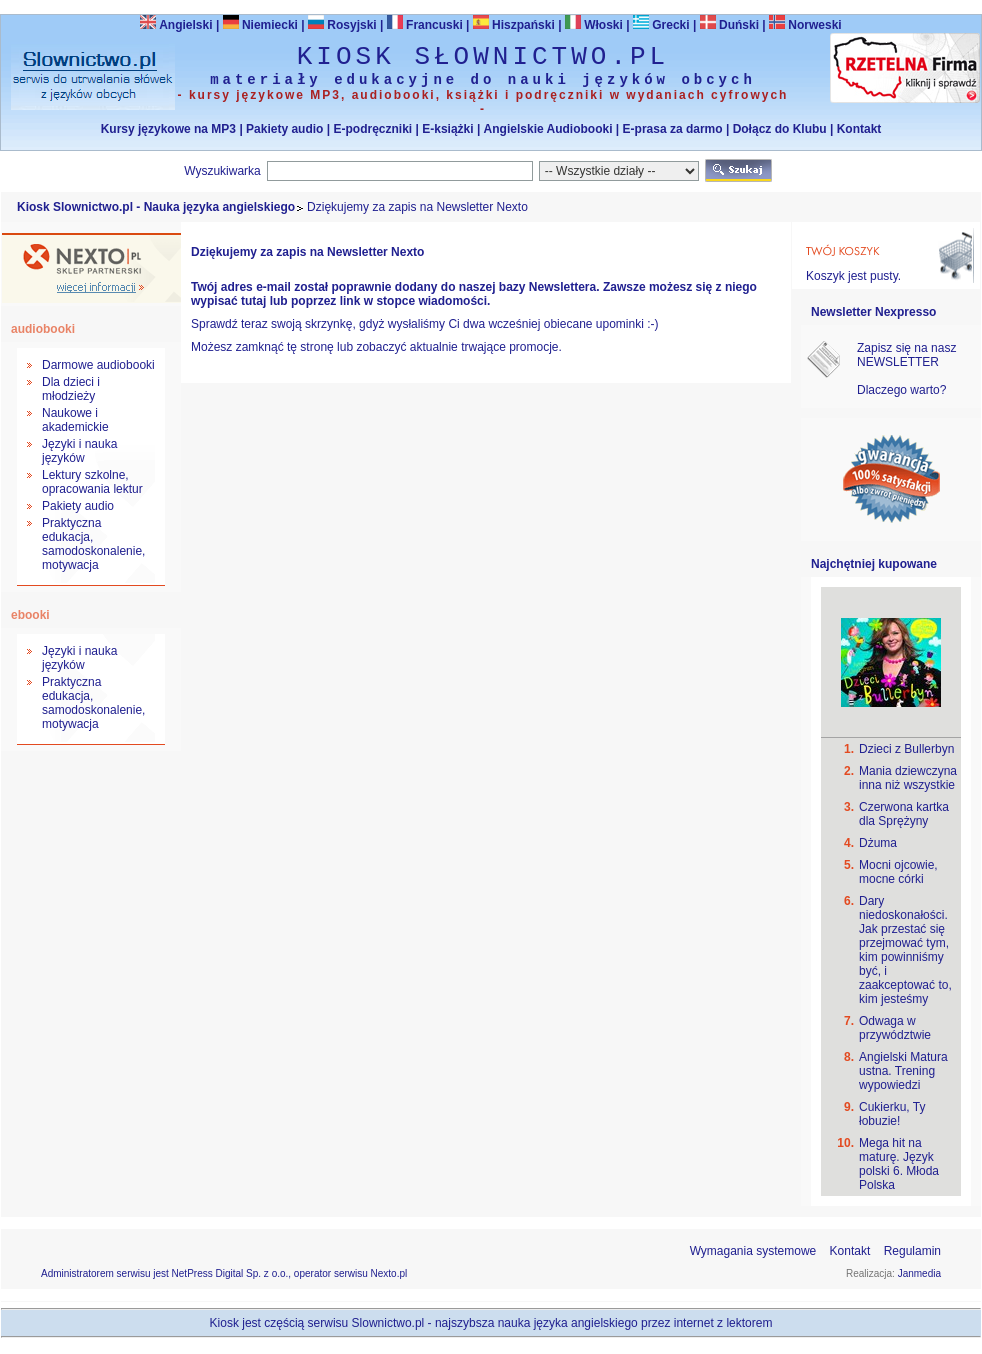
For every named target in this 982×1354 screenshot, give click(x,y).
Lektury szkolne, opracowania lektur (92, 482)
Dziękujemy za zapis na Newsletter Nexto (417, 207)
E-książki (447, 129)
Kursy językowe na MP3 (168, 129)
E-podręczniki (372, 129)
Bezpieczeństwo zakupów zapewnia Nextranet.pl (900, 16)
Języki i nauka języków (79, 451)
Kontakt (859, 129)
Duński (729, 25)
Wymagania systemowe (753, 1251)
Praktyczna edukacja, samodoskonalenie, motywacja (93, 544)
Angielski (176, 25)
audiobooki (43, 329)
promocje (533, 347)
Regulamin (912, 1251)
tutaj (253, 301)
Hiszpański (514, 25)
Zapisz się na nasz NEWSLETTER (906, 355)
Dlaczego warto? (901, 390)
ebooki (30, 615)
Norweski (814, 25)
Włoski (594, 25)
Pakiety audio (284, 129)
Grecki (661, 25)
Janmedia (919, 1273)
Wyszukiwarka (222, 171)
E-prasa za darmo (673, 129)
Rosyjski (342, 25)
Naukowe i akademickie (75, 420)
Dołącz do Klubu (780, 129)
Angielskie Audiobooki (548, 129)
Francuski (425, 25)
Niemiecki (260, 25)
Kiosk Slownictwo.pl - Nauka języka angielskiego (156, 207)
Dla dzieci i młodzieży (71, 389)
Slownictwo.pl (388, 1323)
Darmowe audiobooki (98, 365)
